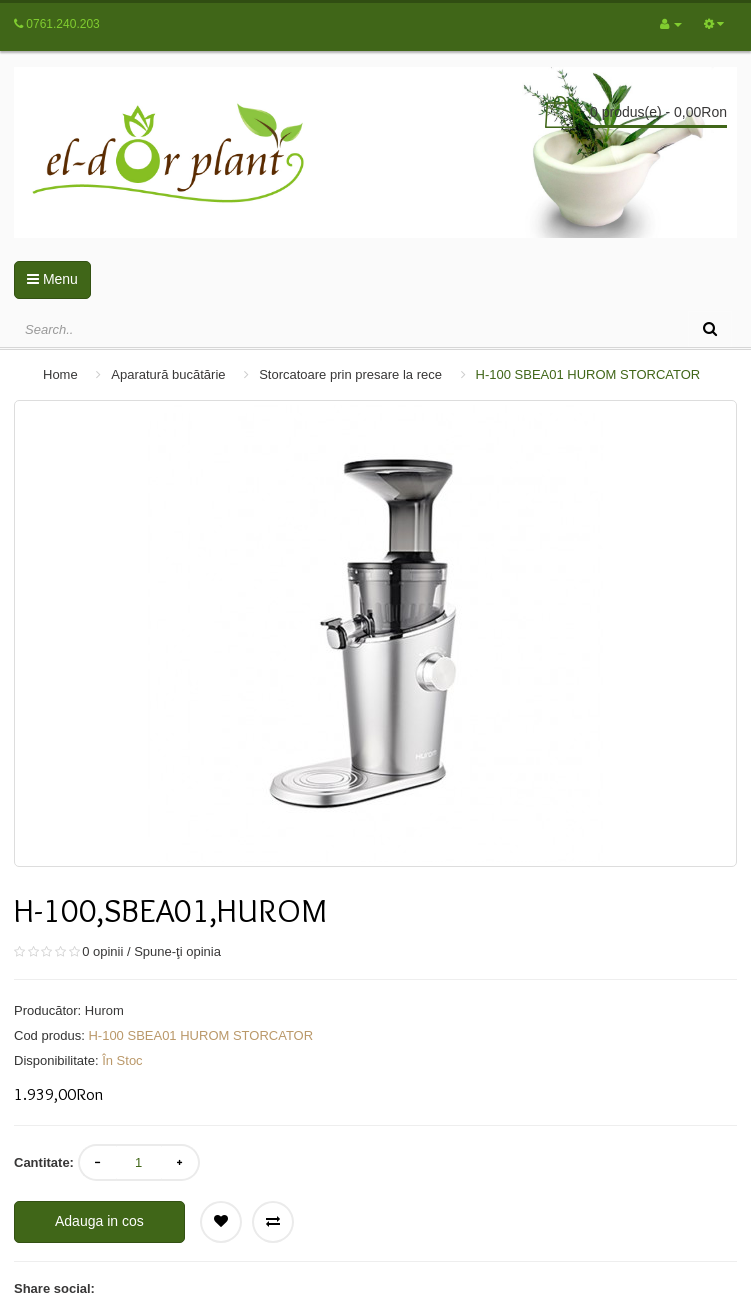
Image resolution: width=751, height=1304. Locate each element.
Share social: (54, 1288)
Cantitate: (44, 1162)
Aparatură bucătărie (168, 374)
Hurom (104, 1010)
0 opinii (102, 951)
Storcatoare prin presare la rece (350, 374)
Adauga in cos (99, 1221)
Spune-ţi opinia (177, 951)
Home (60, 374)
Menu (52, 279)
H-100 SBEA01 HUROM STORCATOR (588, 374)
